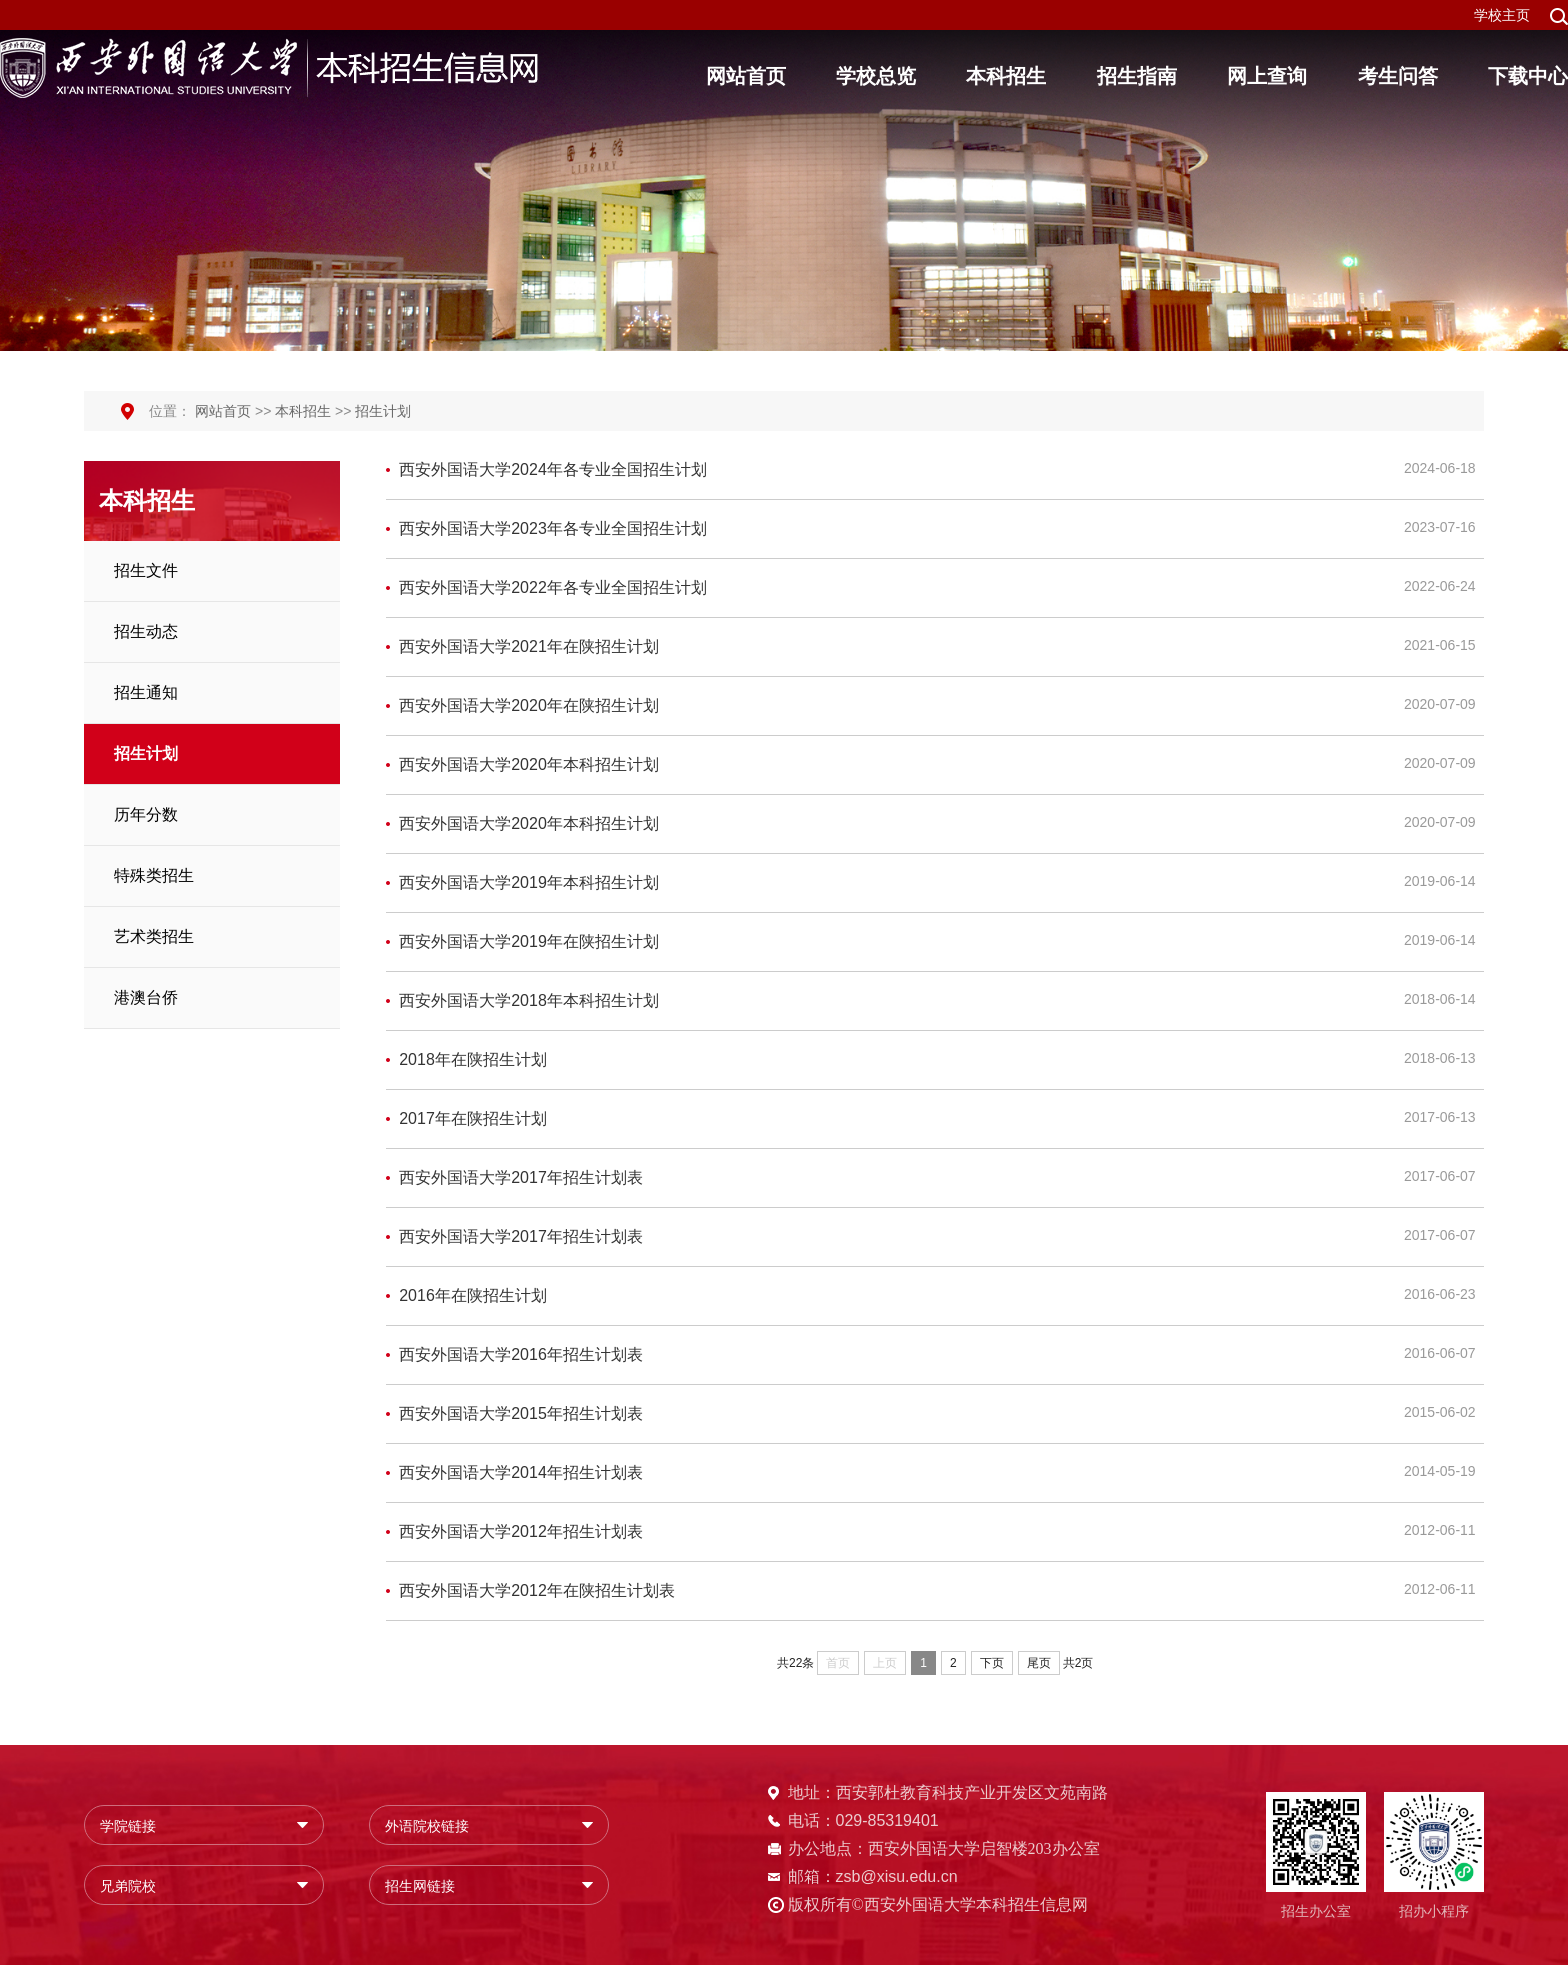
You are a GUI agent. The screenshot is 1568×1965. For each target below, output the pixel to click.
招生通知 (146, 692)
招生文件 (146, 570)
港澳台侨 (146, 997)
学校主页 (1502, 15)
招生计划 (383, 411)
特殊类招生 (154, 875)
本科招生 (303, 411)
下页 (992, 1663)
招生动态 (146, 631)
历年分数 (146, 814)
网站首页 (223, 411)
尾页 (1039, 1663)
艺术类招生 (154, 936)
